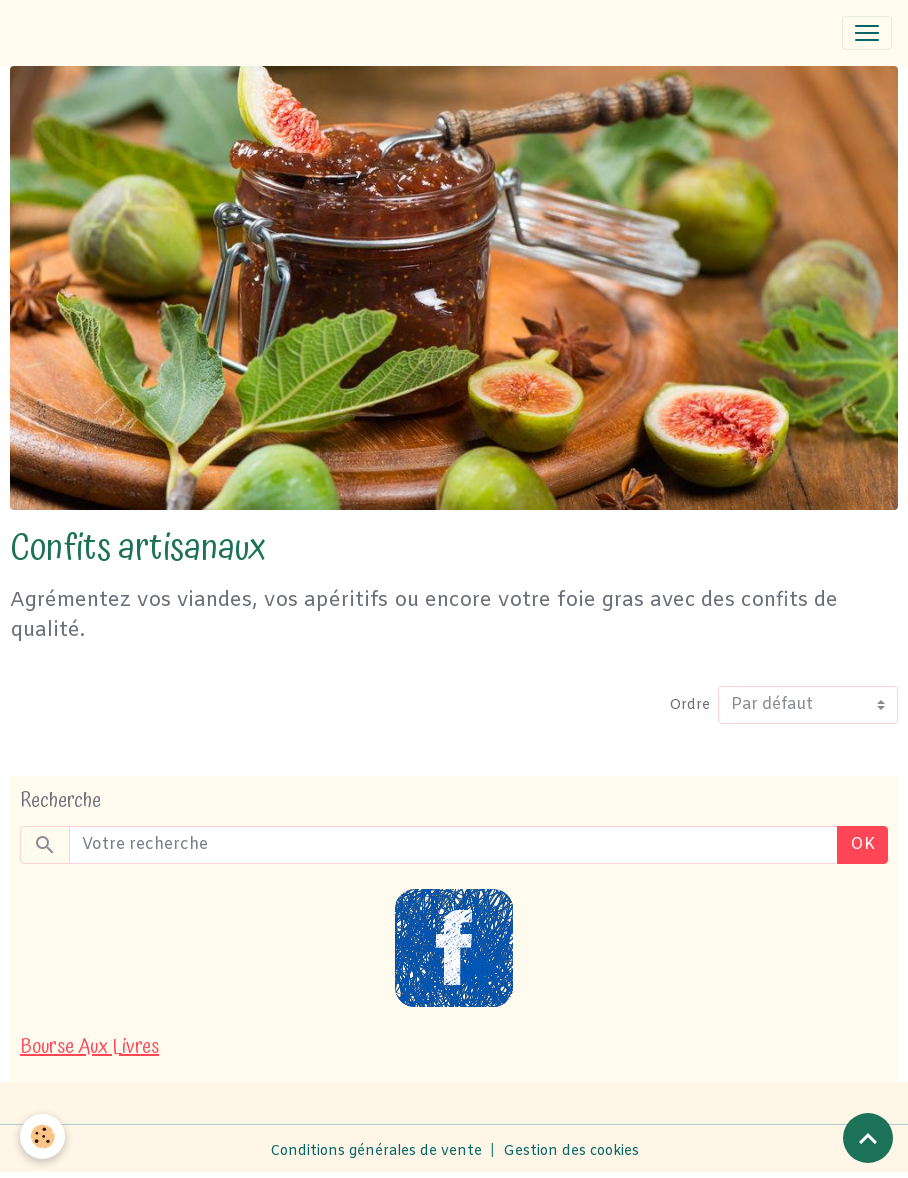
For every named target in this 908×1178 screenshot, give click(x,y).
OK (862, 844)
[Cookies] (42, 1136)
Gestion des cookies (571, 1151)
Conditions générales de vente (376, 1151)
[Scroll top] (868, 1138)
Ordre (689, 705)
